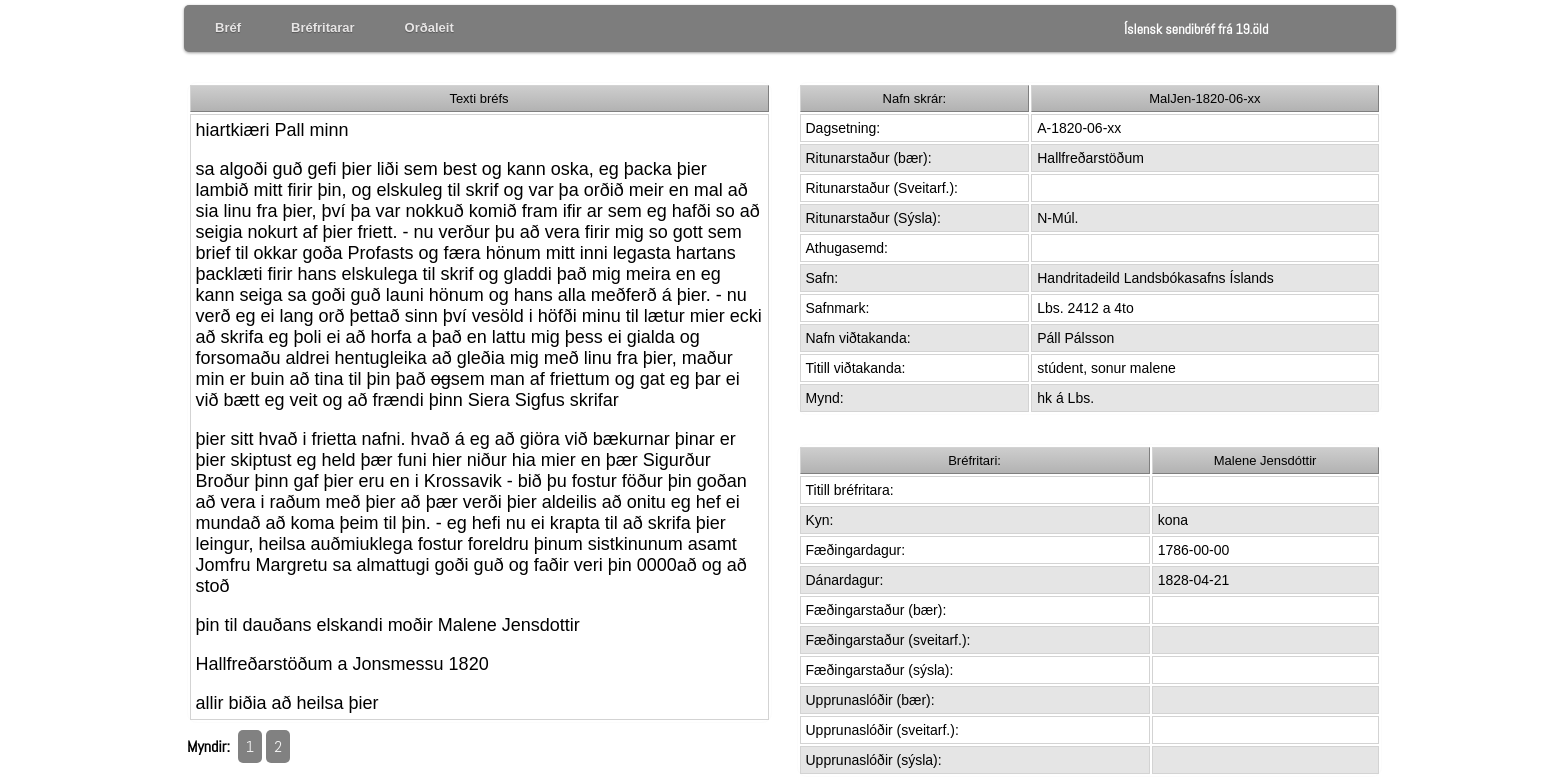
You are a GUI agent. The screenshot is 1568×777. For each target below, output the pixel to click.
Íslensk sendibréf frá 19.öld (1196, 29)
